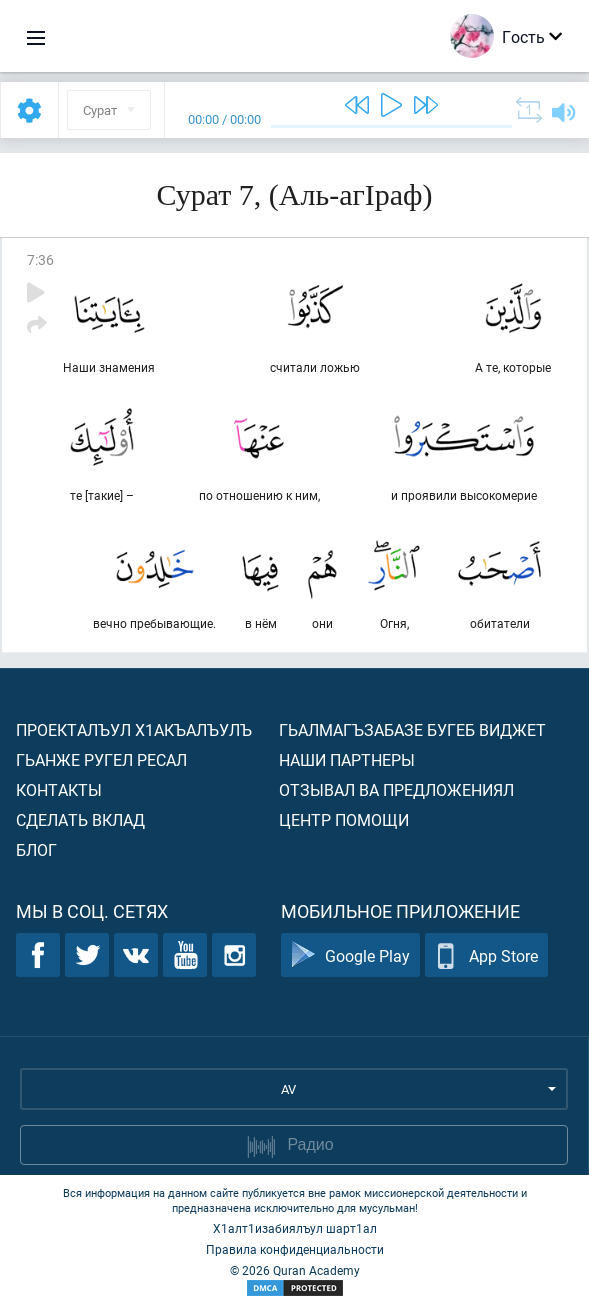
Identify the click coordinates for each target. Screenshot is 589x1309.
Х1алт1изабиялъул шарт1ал (295, 1228)
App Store (486, 955)
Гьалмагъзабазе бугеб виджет (412, 729)
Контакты (59, 789)
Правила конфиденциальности (295, 1249)
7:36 (40, 259)
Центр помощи (344, 819)
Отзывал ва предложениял (396, 789)
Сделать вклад (80, 819)
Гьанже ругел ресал (101, 759)
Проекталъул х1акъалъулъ (134, 729)
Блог (36, 849)
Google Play (350, 955)
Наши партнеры (347, 759)
